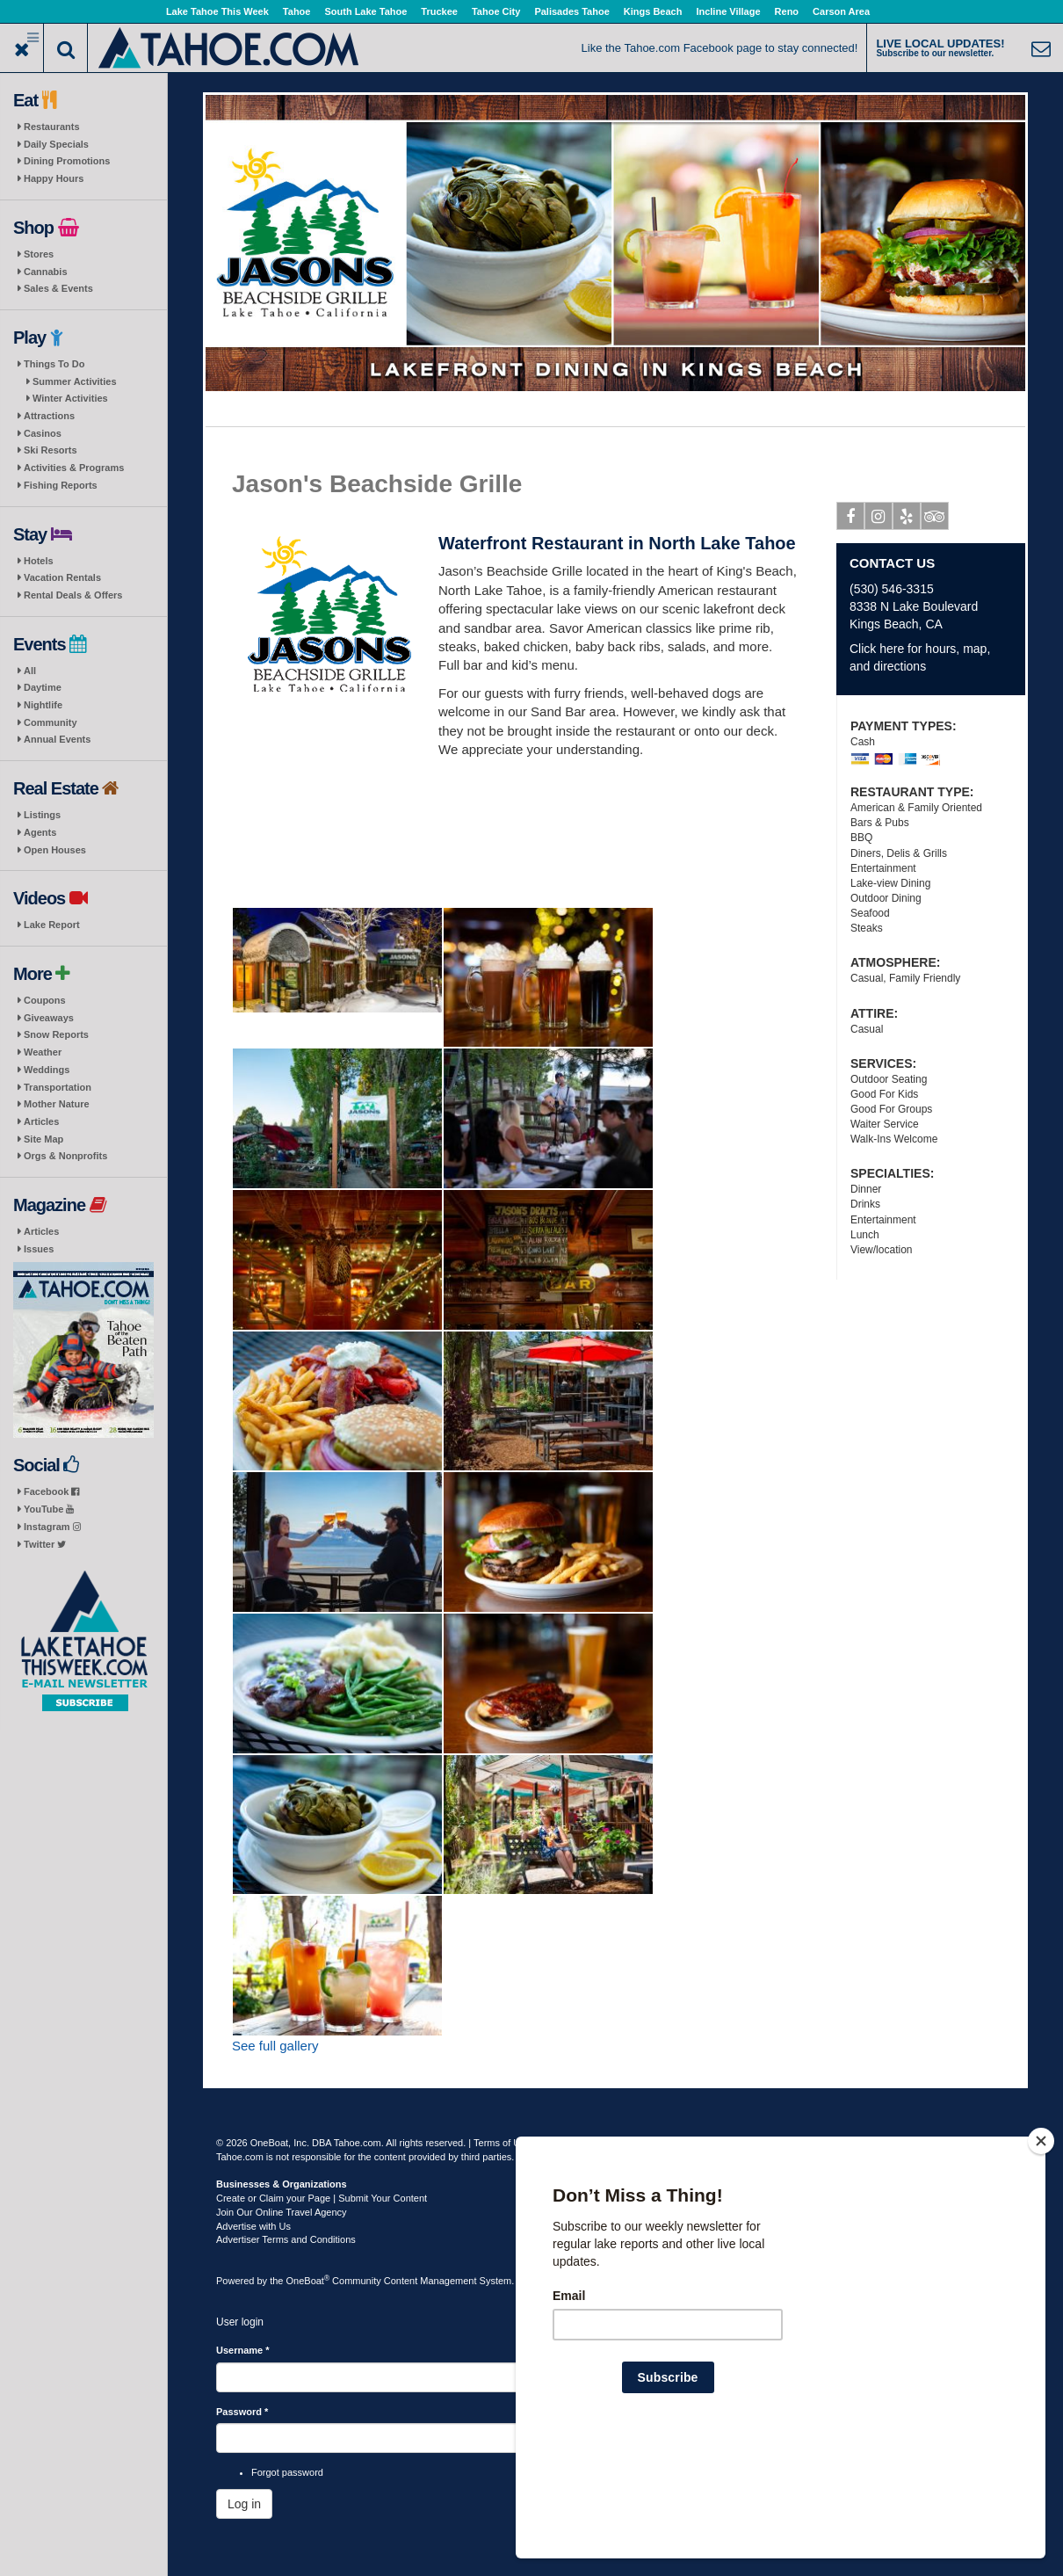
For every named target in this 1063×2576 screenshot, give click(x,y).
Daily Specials (56, 144)
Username (243, 2350)
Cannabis (46, 271)
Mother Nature (57, 1104)
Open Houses (55, 850)
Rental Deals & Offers (73, 595)
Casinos (42, 433)
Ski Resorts (50, 450)
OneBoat (308, 2280)
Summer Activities (75, 381)
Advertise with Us (253, 2226)
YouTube (49, 1509)
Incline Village (728, 11)
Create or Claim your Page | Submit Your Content (321, 2198)
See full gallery (275, 2045)
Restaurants (52, 126)
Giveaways (49, 1017)
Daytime (42, 687)
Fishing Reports (61, 485)
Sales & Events (58, 288)
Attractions (49, 415)
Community (50, 722)
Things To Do (54, 364)
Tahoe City (496, 11)
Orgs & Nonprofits (65, 1155)
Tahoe (297, 11)
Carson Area (841, 11)
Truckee (439, 11)
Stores (39, 254)
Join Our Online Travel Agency (281, 2212)
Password (242, 2411)
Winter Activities (70, 398)
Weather (42, 1052)
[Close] (1041, 2254)
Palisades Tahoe (571, 11)
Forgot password (287, 2472)
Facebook (51, 1491)
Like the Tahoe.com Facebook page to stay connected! (720, 47)
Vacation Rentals (62, 577)
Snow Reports (56, 1034)
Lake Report (52, 924)
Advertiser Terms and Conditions (286, 2239)
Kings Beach (653, 11)
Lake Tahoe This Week (217, 11)
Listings (42, 814)
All (30, 670)
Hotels (39, 560)
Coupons (45, 1000)
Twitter (45, 1544)
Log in (244, 2504)
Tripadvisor (935, 519)
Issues (39, 1249)
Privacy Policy (568, 2142)
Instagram (52, 1526)
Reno (787, 11)
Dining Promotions (67, 161)
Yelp (907, 519)
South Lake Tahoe (365, 11)
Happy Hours (53, 178)
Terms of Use (502, 2142)
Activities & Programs (74, 467)
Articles (41, 1121)
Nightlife (43, 705)
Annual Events (57, 739)
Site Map (43, 1139)
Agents (40, 832)
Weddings (46, 1069)
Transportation (57, 1087)
